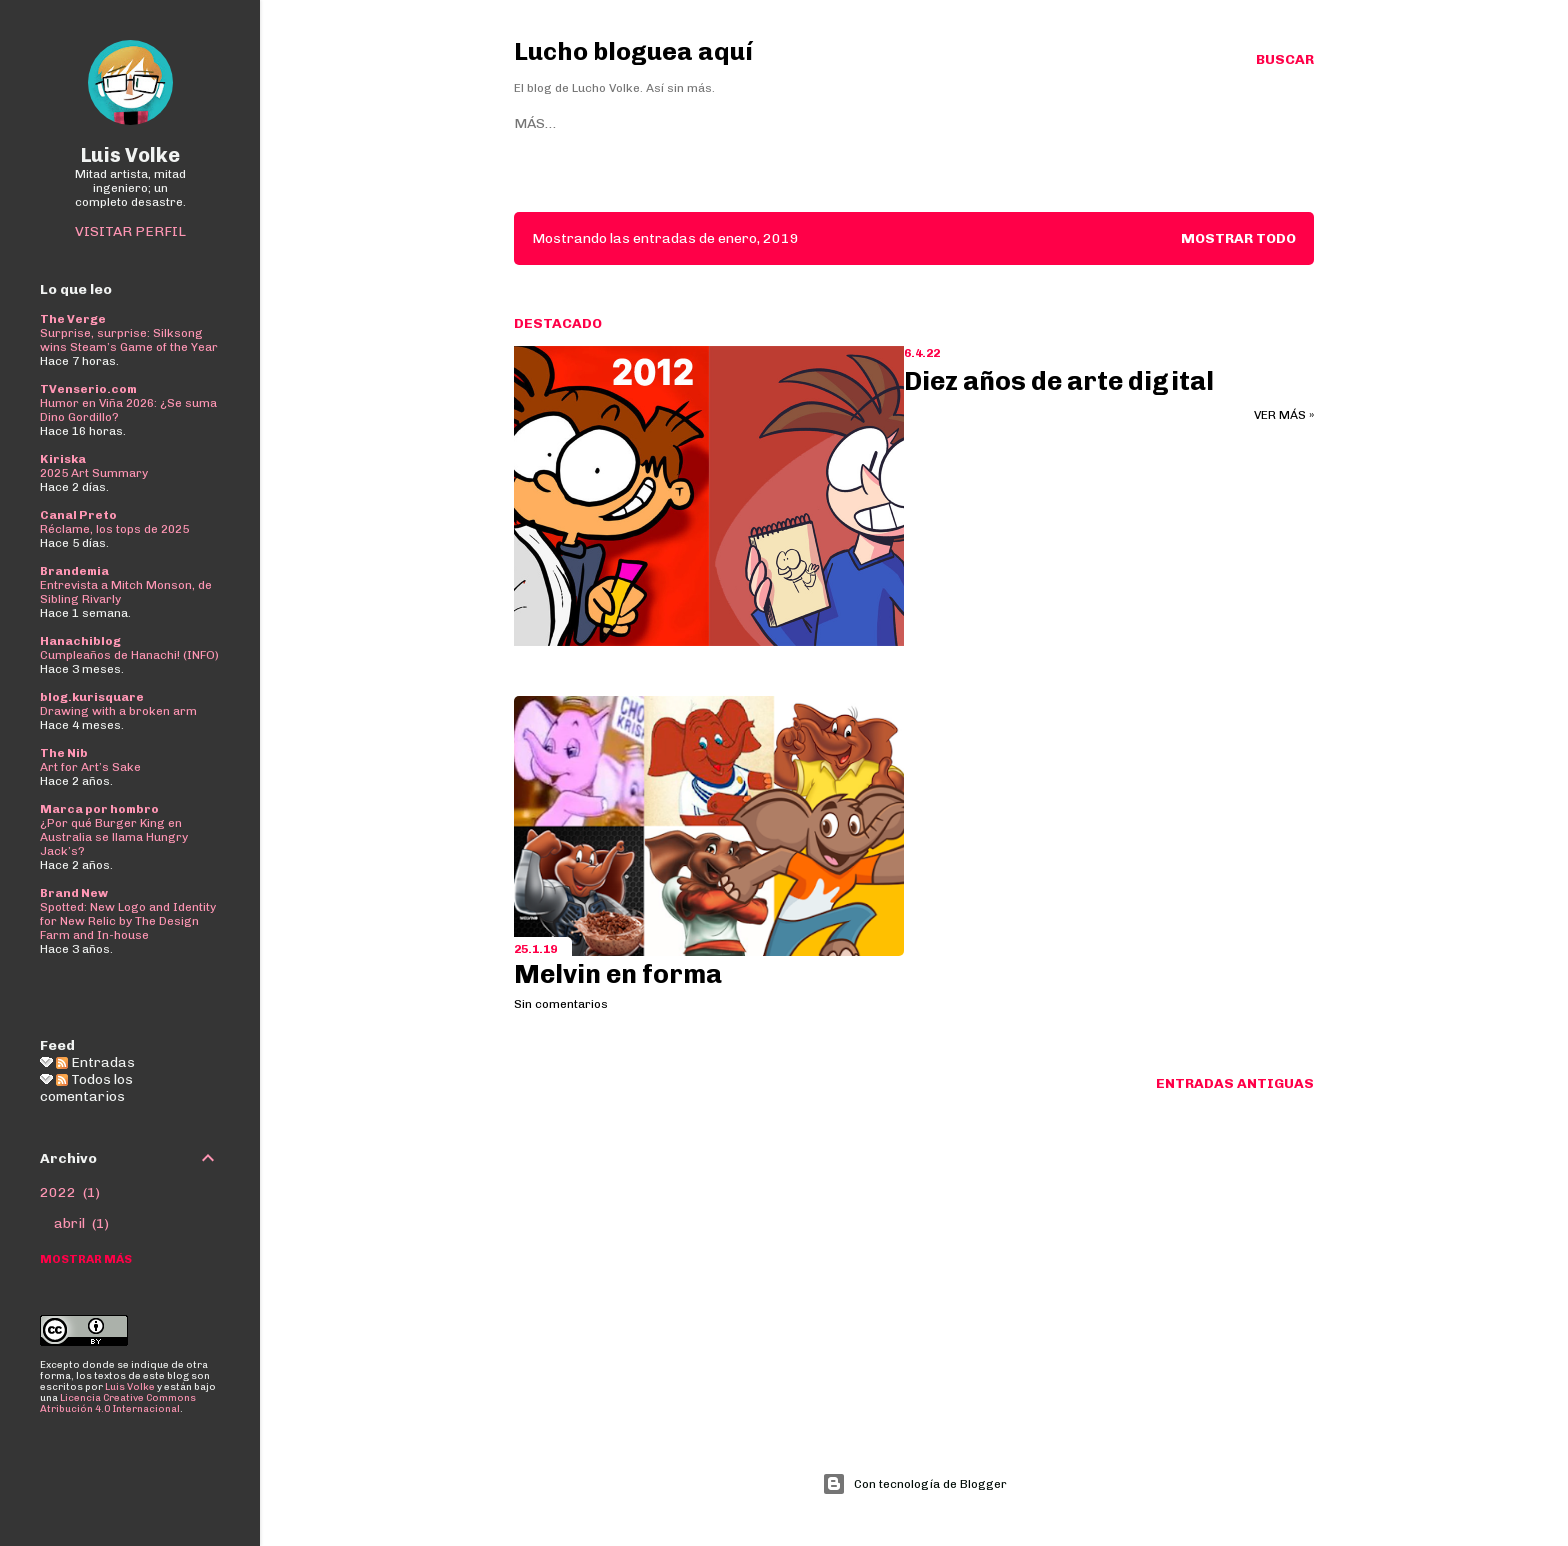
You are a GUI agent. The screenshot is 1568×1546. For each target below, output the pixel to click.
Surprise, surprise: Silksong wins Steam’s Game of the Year (129, 340)
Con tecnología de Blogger (914, 1484)
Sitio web (602, 123)
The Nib (64, 753)
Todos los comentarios (86, 1088)
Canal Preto (78, 515)
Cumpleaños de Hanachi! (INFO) (129, 655)
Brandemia (74, 571)
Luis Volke (130, 155)
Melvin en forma (618, 974)
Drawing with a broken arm (118, 711)
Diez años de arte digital (1059, 381)
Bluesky (679, 123)
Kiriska (63, 459)
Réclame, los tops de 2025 (114, 529)
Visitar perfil (130, 231)
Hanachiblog (80, 641)
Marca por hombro (99, 809)
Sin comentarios (561, 1004)
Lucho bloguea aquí (633, 51)
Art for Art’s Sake (90, 767)
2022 (70, 1192)
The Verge (73, 319)
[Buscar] (1285, 60)
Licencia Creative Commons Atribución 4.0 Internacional (118, 1403)
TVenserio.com (88, 389)
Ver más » (1284, 415)
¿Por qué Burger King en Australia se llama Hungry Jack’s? (114, 837)
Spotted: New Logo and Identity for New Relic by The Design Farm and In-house (128, 921)
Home (535, 123)
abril (81, 1223)
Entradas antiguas (1235, 1083)
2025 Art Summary (94, 473)
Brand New (74, 893)
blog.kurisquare (92, 697)
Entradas (95, 1062)
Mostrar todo (1238, 238)
